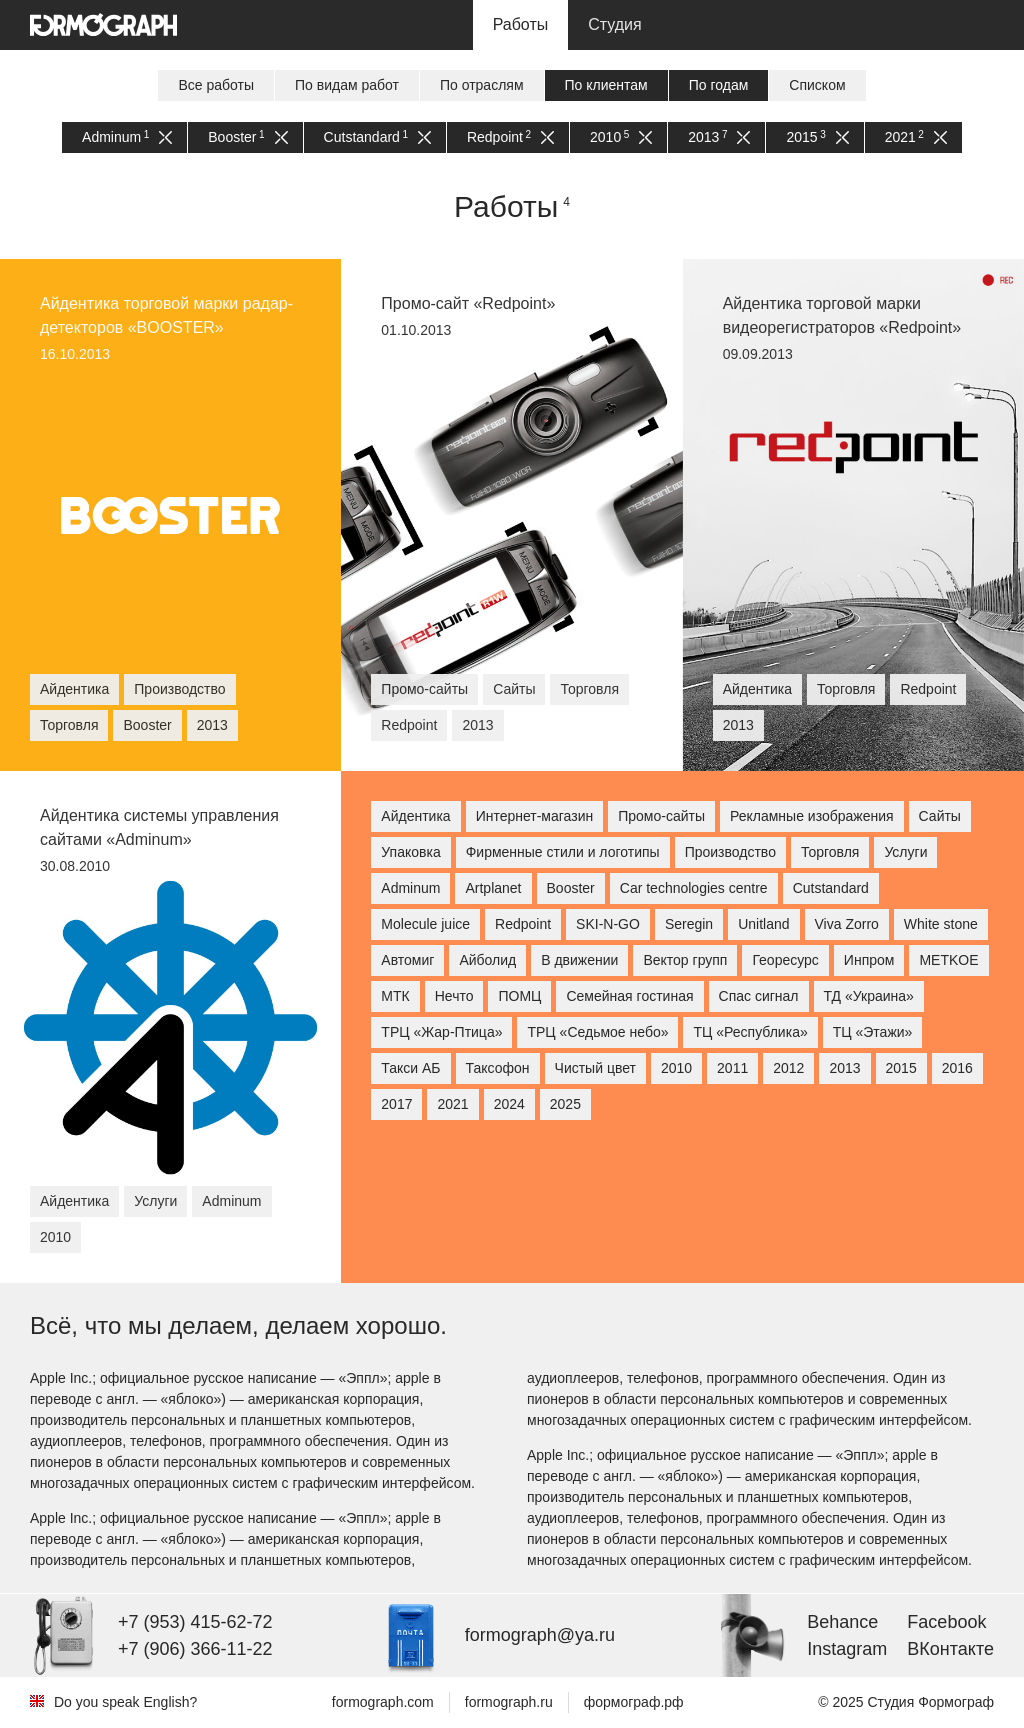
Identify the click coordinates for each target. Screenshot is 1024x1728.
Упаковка (410, 852)
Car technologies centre (694, 888)
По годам (719, 85)
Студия (614, 24)
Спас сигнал (759, 996)
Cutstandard (377, 137)
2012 (788, 1068)
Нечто (454, 996)
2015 (817, 137)
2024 (509, 1104)
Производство (730, 852)
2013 (719, 137)
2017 (396, 1104)
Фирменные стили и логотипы (563, 852)
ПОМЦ (519, 996)
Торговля (830, 852)
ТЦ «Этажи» (873, 1032)
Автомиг (407, 960)
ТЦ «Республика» (750, 1032)
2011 (732, 1068)
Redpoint (510, 137)
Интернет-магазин (535, 816)
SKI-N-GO (608, 924)
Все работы (216, 85)
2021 (916, 137)
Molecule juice (425, 924)
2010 (621, 137)
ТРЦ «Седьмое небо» (597, 1032)
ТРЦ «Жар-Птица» (441, 1032)
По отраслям (482, 85)
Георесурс (785, 960)
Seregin (689, 924)
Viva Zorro (847, 924)
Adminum (127, 137)
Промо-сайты (661, 816)
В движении (579, 960)
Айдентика (415, 816)
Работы (521, 24)
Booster (247, 137)
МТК (395, 996)
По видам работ (347, 85)
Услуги (905, 852)
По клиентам (606, 85)
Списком (817, 85)
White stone (941, 924)
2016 (957, 1068)
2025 (565, 1104)
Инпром (869, 960)
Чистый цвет (595, 1068)
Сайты (940, 816)
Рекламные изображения (812, 816)
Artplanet (493, 888)
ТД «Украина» (869, 996)
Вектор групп (685, 960)
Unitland (763, 924)
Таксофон (498, 1068)
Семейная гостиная (629, 996)
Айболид (487, 960)
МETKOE (948, 960)
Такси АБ (410, 1068)
